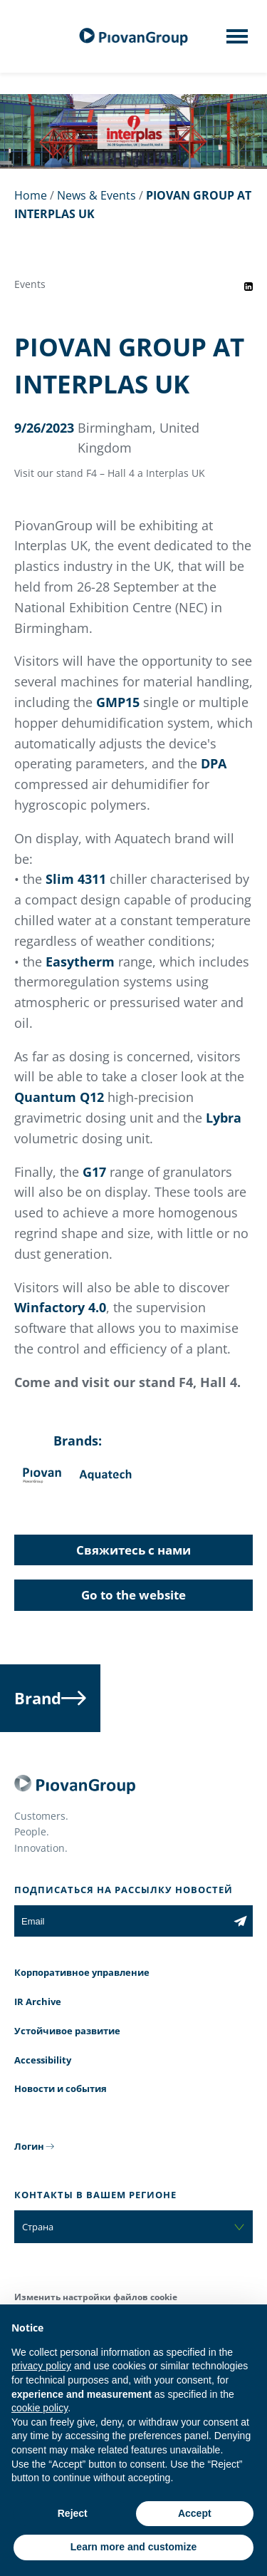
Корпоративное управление (82, 1972)
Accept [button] (194, 2513)
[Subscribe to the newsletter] (240, 1921)
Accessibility (42, 2060)
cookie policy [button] (39, 2407)
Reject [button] (73, 2513)
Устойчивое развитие (67, 2030)
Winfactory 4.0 (60, 1307)
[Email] (121, 1921)
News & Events (96, 195)
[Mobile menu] (237, 41)
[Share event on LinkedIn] (248, 286)
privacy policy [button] (41, 2365)
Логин (29, 2146)
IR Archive (37, 2001)
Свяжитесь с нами (133, 1550)
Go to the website (133, 1595)
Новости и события (60, 2088)
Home (30, 195)
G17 (94, 1171)
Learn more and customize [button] (133, 2546)
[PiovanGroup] (134, 37)
